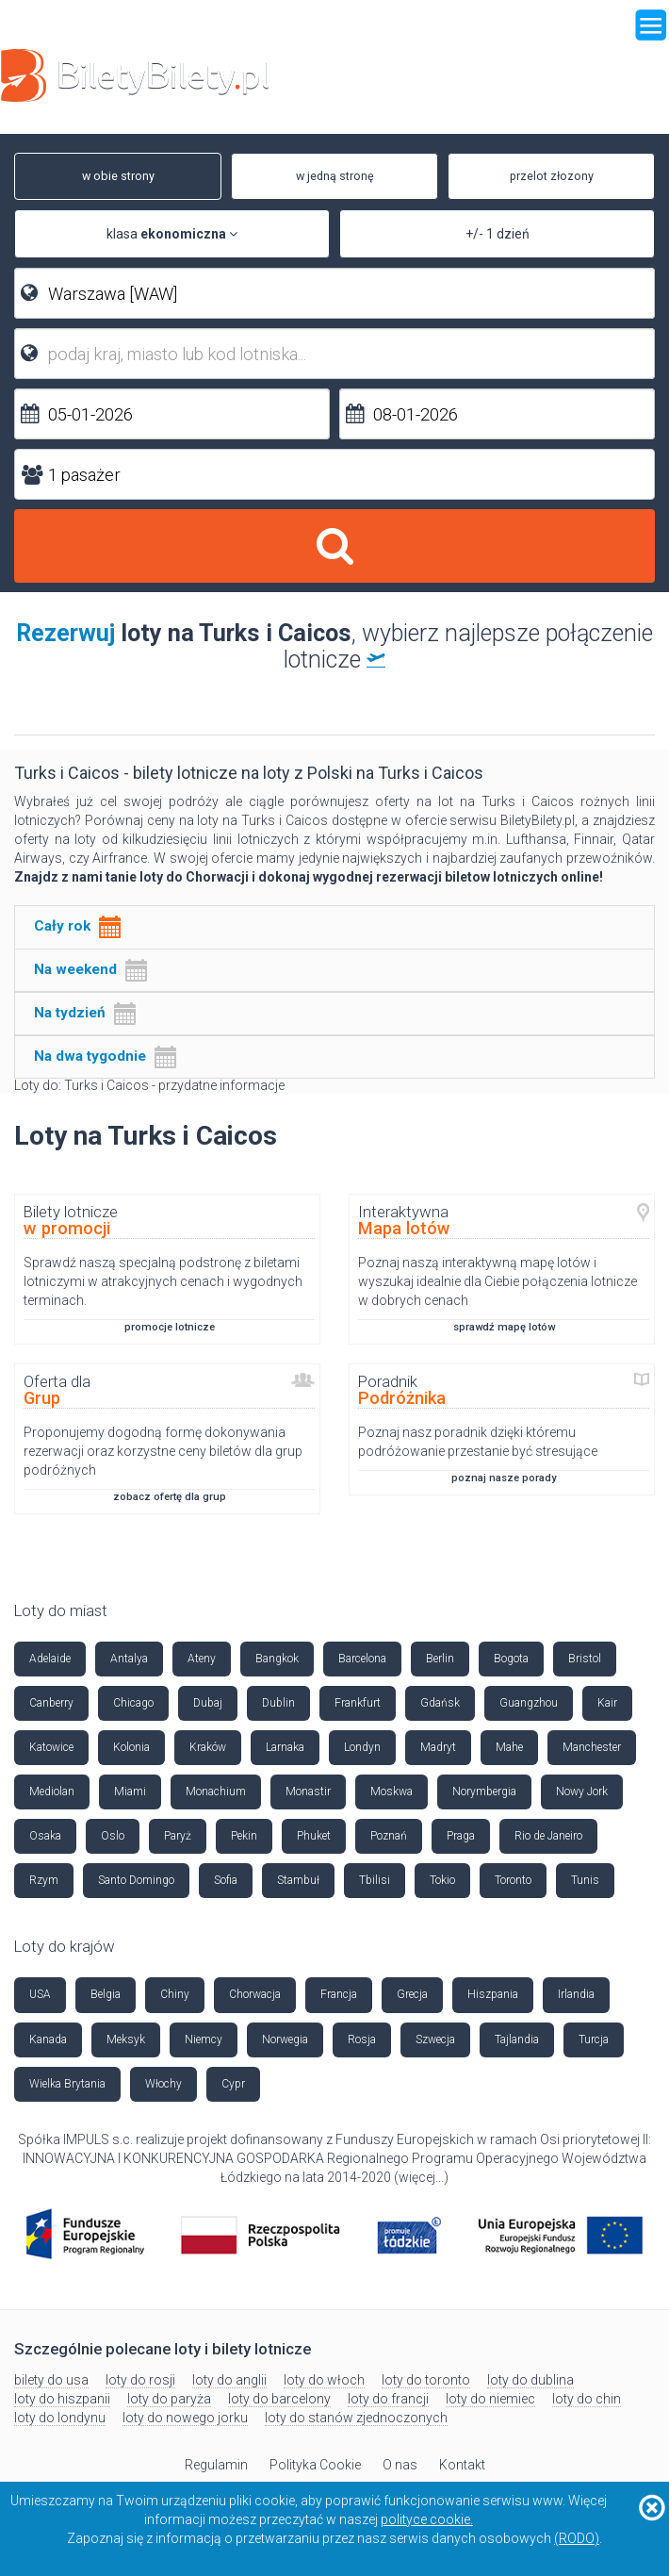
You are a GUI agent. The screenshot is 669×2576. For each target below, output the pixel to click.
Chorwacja (255, 1994)
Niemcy (203, 2039)
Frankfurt (357, 1702)
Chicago (133, 1702)
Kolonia (131, 1747)
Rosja (362, 2039)
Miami (130, 1791)
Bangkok (277, 1658)
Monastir (308, 1791)
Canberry (51, 1702)
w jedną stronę (325, 176)
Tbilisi (374, 1880)
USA (40, 1994)
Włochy (163, 2083)
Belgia (105, 1994)
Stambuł (298, 1880)
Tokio (442, 1880)
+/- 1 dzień (497, 233)
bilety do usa (51, 2379)
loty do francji (388, 2398)
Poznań (388, 1835)
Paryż (177, 1835)
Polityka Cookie (315, 2464)
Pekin (244, 1835)
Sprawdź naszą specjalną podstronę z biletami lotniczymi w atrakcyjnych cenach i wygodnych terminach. (163, 1281)
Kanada (48, 2039)
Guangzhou (528, 1702)
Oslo (112, 1835)
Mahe (509, 1747)
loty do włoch (324, 2379)
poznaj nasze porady (503, 1478)
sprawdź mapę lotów (504, 1327)
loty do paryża (169, 2398)
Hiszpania (492, 1994)
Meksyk (125, 2039)
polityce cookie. (427, 2519)
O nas (400, 2464)
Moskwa (391, 1791)
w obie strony (109, 176)
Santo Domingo (136, 1880)
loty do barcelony (279, 2398)
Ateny (202, 1658)
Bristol (584, 1658)
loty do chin (586, 2398)
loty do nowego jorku (185, 2417)
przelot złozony (542, 176)
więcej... (421, 2177)
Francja (338, 1994)
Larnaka (285, 1747)
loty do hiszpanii (62, 2398)
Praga (461, 1835)
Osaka (45, 1835)
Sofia (225, 1880)
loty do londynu (60, 2417)
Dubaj (207, 1702)
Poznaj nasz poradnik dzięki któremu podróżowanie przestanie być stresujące (477, 1442)
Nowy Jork (582, 1791)
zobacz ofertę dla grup (169, 1497)
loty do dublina (530, 2379)
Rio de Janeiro (548, 1835)
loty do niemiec (490, 2398)
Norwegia (285, 2039)
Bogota (511, 1658)
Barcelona (362, 1658)
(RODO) (576, 2538)
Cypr (233, 2083)
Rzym (43, 1880)
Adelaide (50, 1658)
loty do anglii (229, 2379)
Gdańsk (440, 1702)
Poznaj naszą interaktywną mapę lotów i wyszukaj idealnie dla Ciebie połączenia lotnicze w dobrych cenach (497, 1281)
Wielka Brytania (67, 2083)
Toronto (513, 1880)
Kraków (207, 1747)
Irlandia (576, 1994)
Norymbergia (484, 1791)
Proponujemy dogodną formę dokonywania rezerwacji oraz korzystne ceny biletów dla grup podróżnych (163, 1451)
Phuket (314, 1835)
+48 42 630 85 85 (596, 81)
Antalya (129, 1658)
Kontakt (462, 2464)
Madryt (438, 1747)
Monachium (216, 1791)
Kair (607, 1702)
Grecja (412, 1994)
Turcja (594, 2039)
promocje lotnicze (169, 1327)
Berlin (440, 1658)
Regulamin (216, 2464)
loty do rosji (140, 2379)
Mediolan (51, 1791)
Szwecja (435, 2039)
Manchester (592, 1747)
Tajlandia (517, 2039)
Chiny (174, 1994)
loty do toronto (426, 2379)
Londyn (362, 1747)
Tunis (585, 1880)
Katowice (51, 1747)
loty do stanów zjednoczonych (356, 2417)
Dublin (278, 1702)
